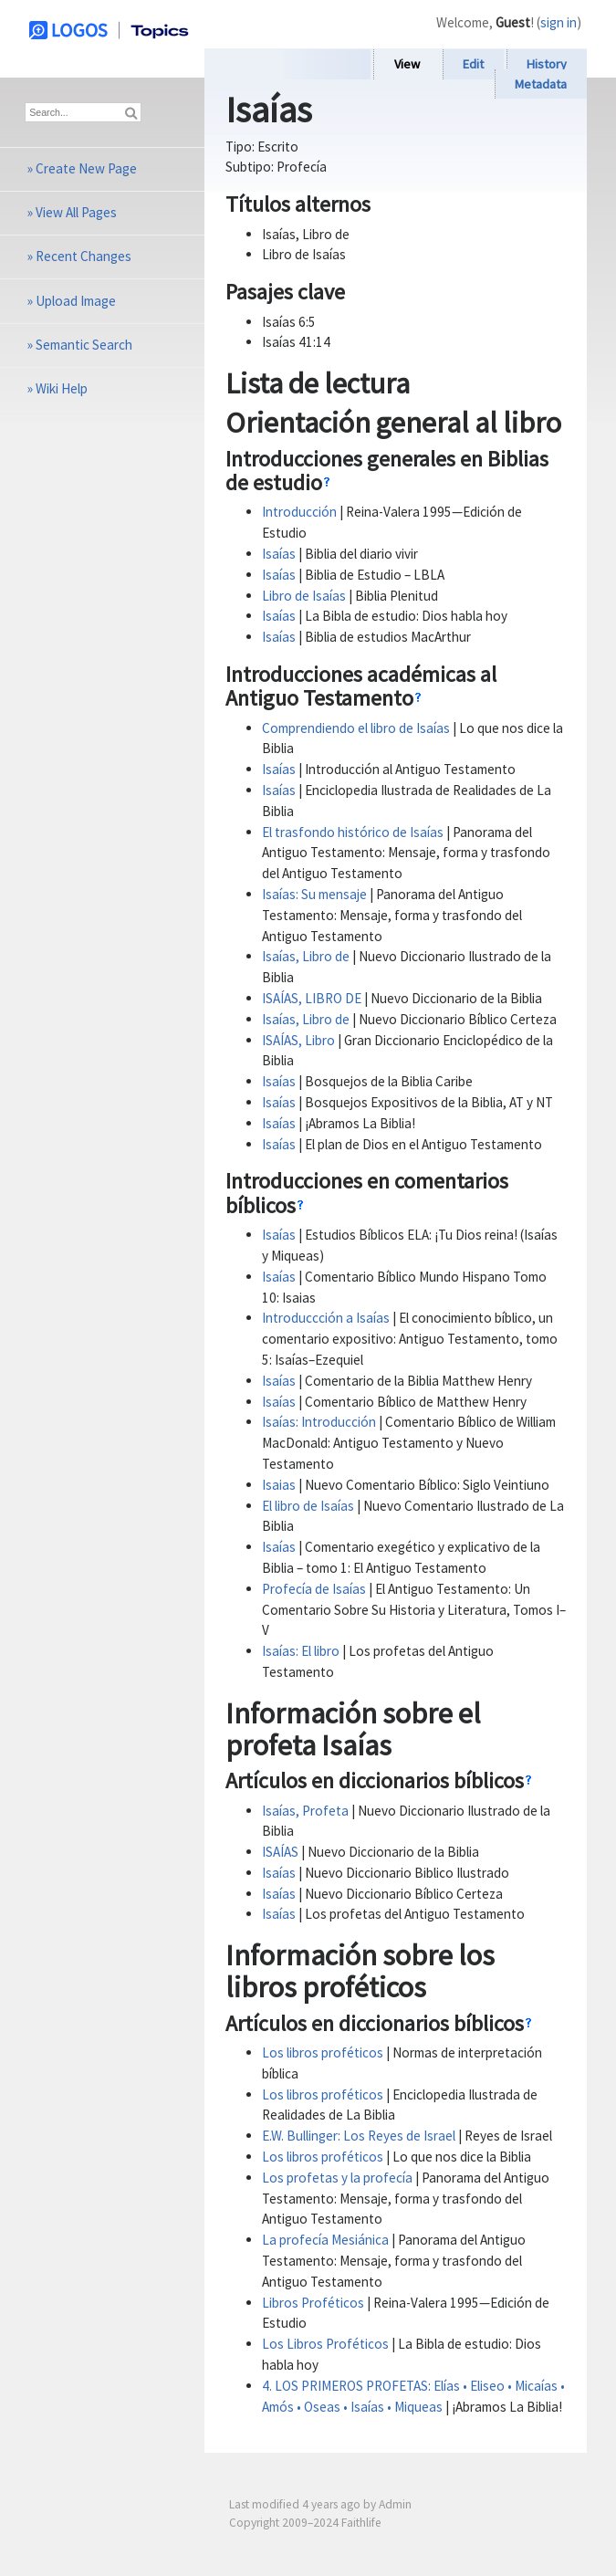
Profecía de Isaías (314, 1588)
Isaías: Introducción (319, 1421)
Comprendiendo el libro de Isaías (356, 728)
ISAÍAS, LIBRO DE (311, 998)
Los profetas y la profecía (337, 2177)
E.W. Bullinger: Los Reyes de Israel (358, 2135)
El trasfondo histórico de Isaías (353, 832)
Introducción (299, 511)
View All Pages (76, 212)
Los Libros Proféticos (325, 2343)
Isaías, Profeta (305, 1810)
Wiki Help (62, 388)
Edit (473, 64)
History (547, 64)
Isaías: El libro (300, 1651)
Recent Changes (83, 256)
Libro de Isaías (304, 595)
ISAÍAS (280, 1851)
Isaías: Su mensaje (314, 894)
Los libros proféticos (322, 2052)
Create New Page (86, 168)
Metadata (541, 84)
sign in (558, 22)
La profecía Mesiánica (325, 2239)
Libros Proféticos (313, 2302)
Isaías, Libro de (306, 956)
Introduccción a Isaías (326, 1317)
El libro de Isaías (308, 1505)
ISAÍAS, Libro (298, 1040)
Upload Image (76, 300)
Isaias (279, 1484)
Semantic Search (84, 344)
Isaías (279, 553)
